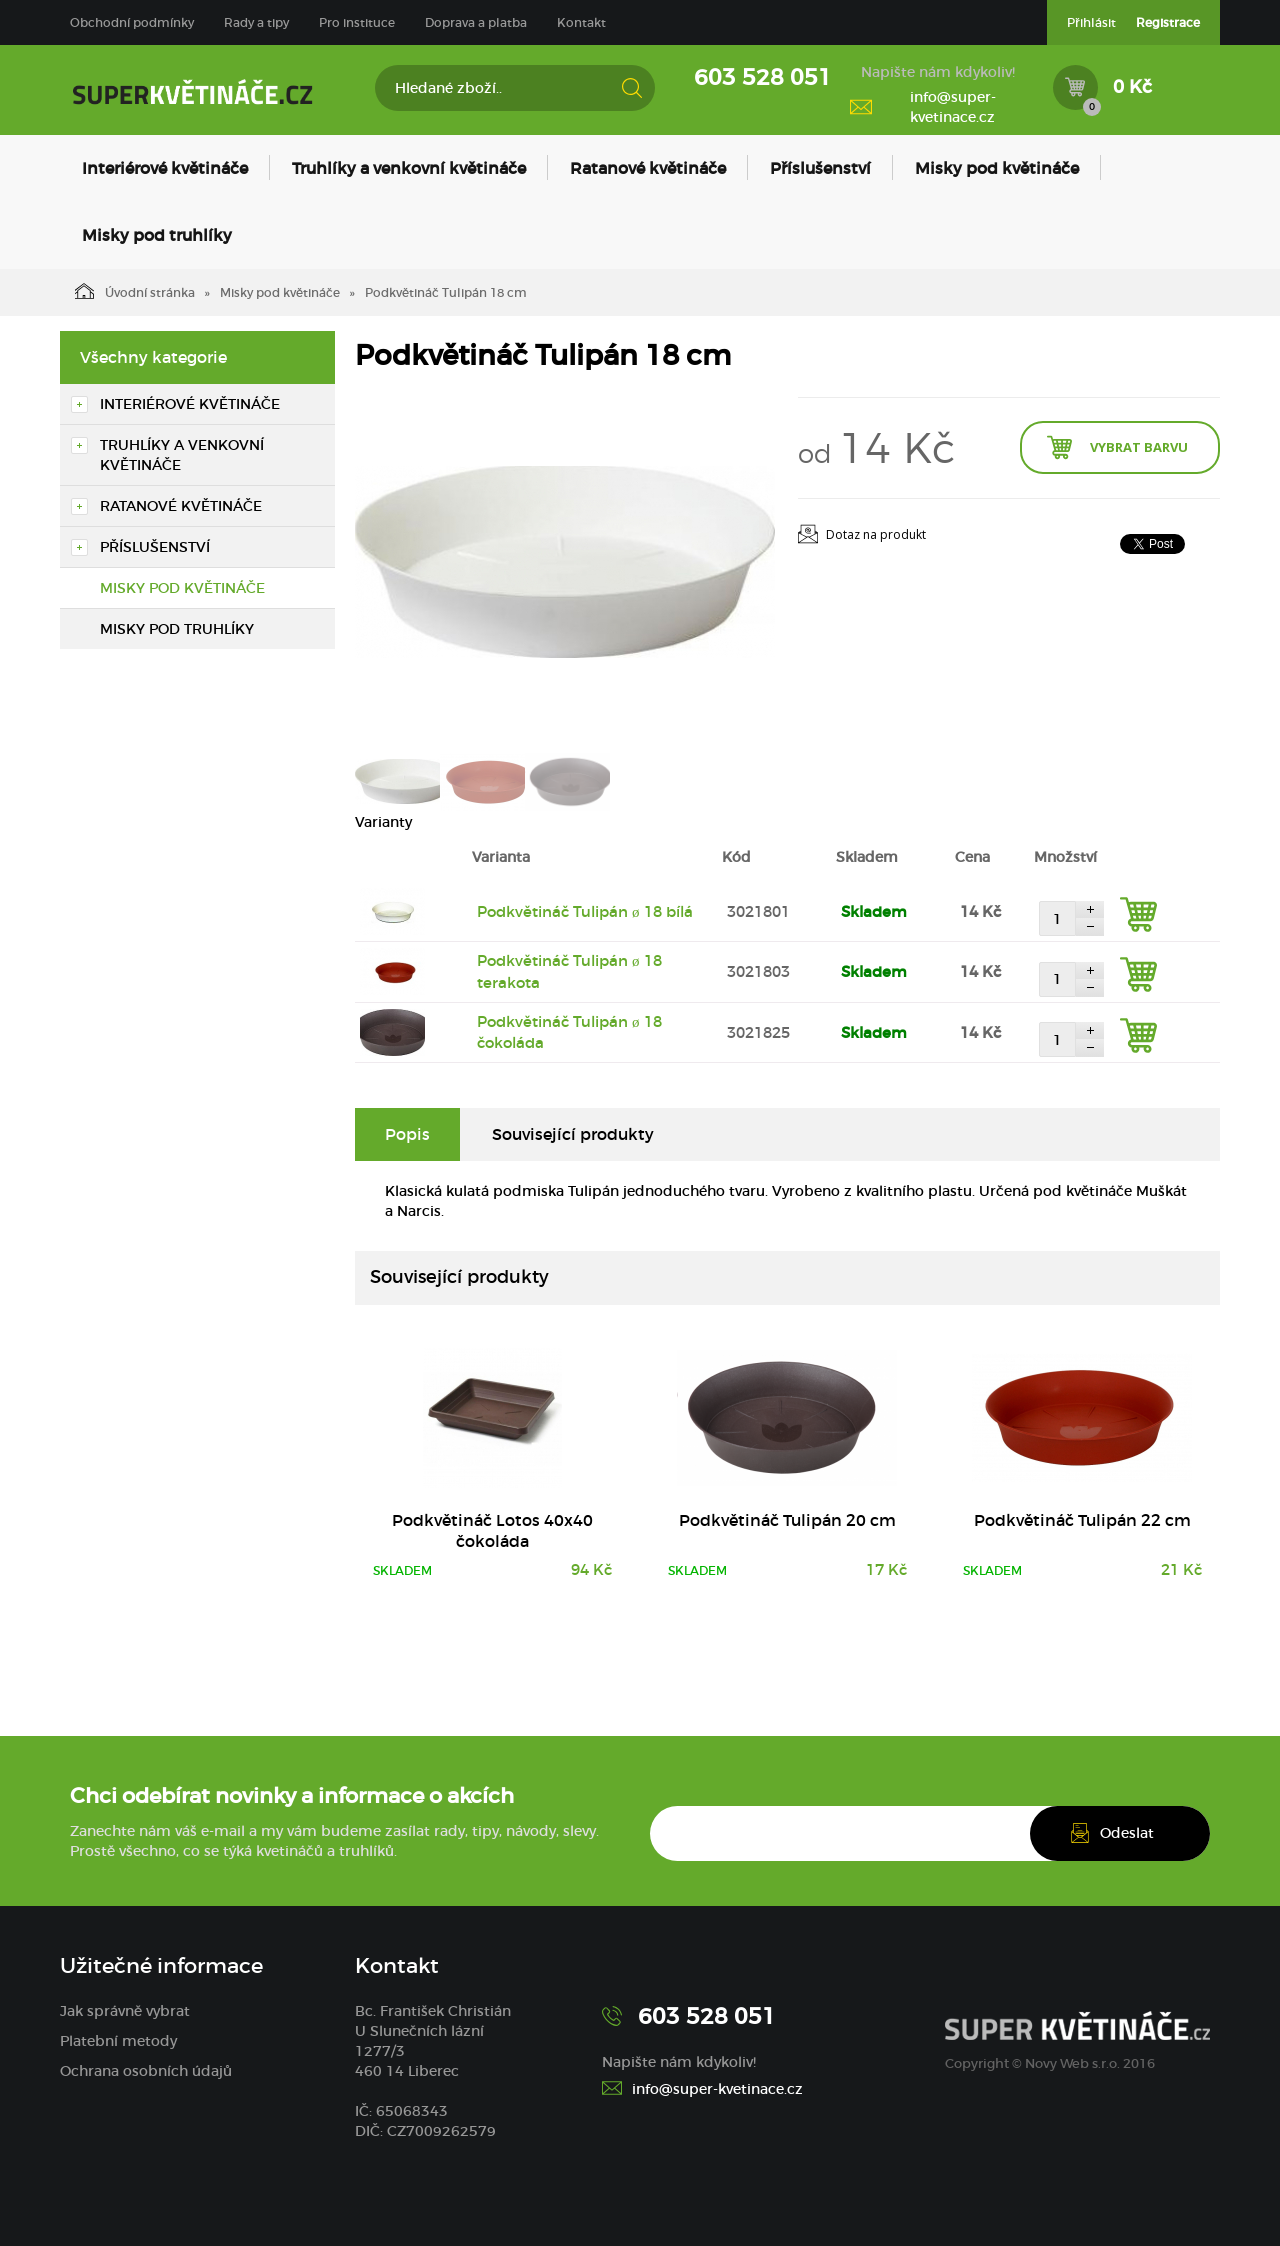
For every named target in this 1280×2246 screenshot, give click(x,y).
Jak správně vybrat (125, 2011)
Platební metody (118, 2041)
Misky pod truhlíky (157, 235)
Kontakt (581, 22)
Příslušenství (820, 168)
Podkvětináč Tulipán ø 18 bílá (585, 911)
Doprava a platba (476, 22)
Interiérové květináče (165, 168)
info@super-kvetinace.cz (953, 107)
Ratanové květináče (648, 168)
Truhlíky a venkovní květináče (409, 168)
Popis (407, 1134)
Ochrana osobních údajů (146, 2071)
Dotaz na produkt (876, 534)
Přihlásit (1091, 22)
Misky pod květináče (997, 168)
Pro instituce (357, 22)
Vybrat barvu (1139, 447)
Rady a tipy (256, 22)
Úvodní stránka (135, 291)
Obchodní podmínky (132, 22)
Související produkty (573, 1134)
